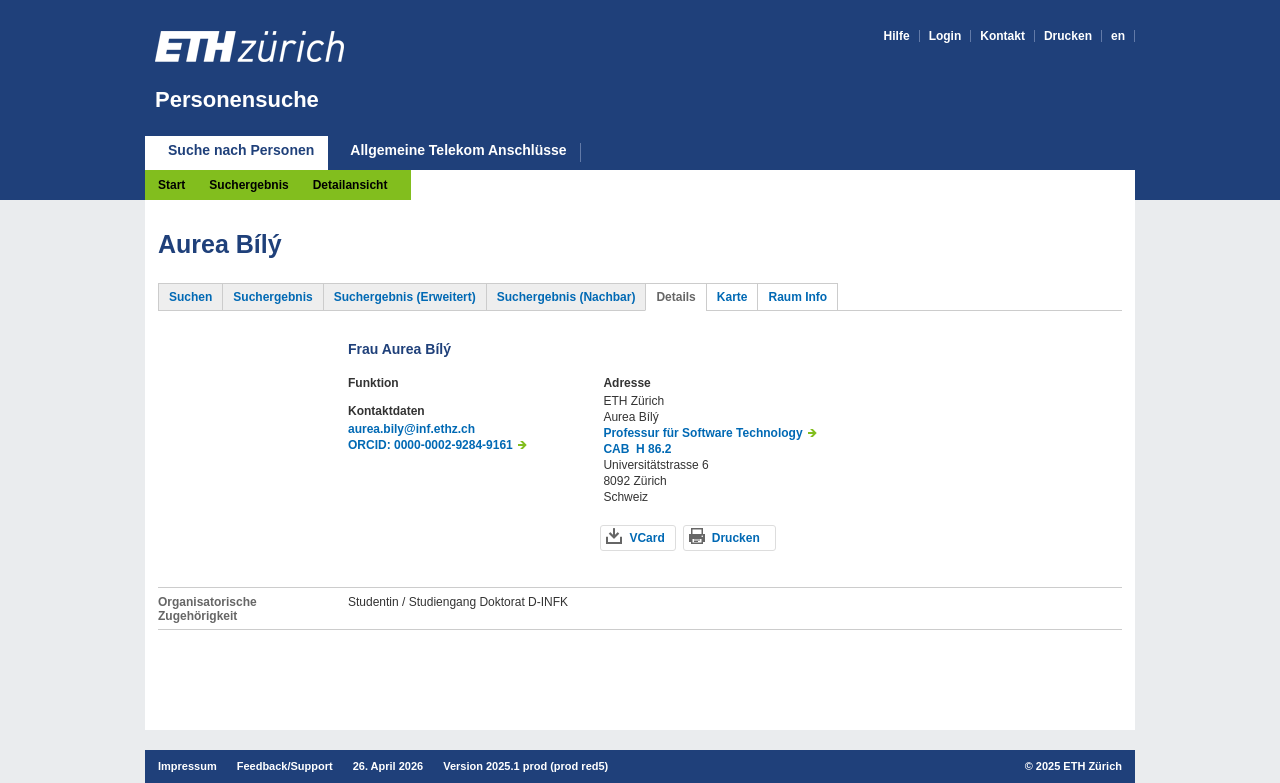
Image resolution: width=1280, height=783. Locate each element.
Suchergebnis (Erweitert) (405, 297)
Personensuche (237, 99)
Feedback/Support (285, 766)
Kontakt (1002, 36)
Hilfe (897, 36)
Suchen (190, 297)
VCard (646, 538)
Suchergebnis (248, 185)
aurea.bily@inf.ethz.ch (411, 429)
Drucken (1068, 36)
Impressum (187, 766)
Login (945, 36)
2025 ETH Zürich (1079, 766)
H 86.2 (653, 449)
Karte (732, 297)
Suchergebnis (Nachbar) (566, 297)
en (1118, 36)
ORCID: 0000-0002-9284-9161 (430, 445)
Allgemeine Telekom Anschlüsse (458, 150)
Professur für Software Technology (702, 433)
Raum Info (797, 297)
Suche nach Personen (241, 150)
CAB (616, 449)
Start (171, 185)
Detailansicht (350, 185)
